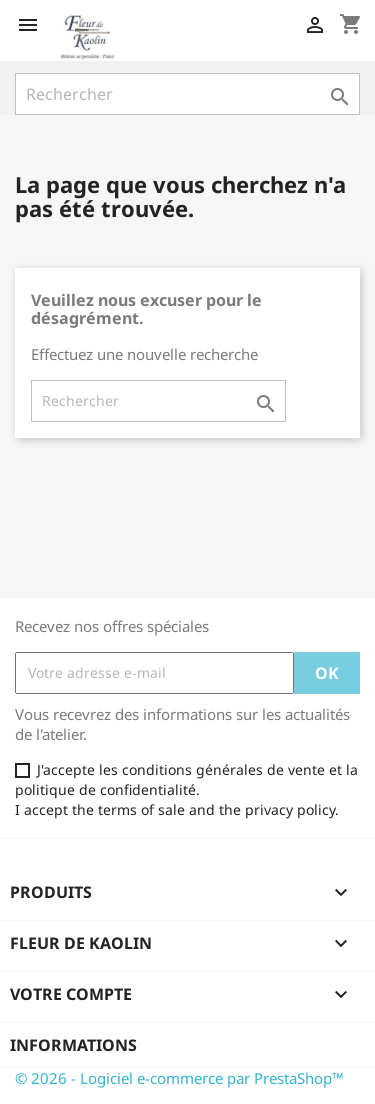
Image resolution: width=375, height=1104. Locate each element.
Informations (73, 1045)
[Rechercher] (187, 94)
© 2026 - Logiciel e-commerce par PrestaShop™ (179, 1078)
